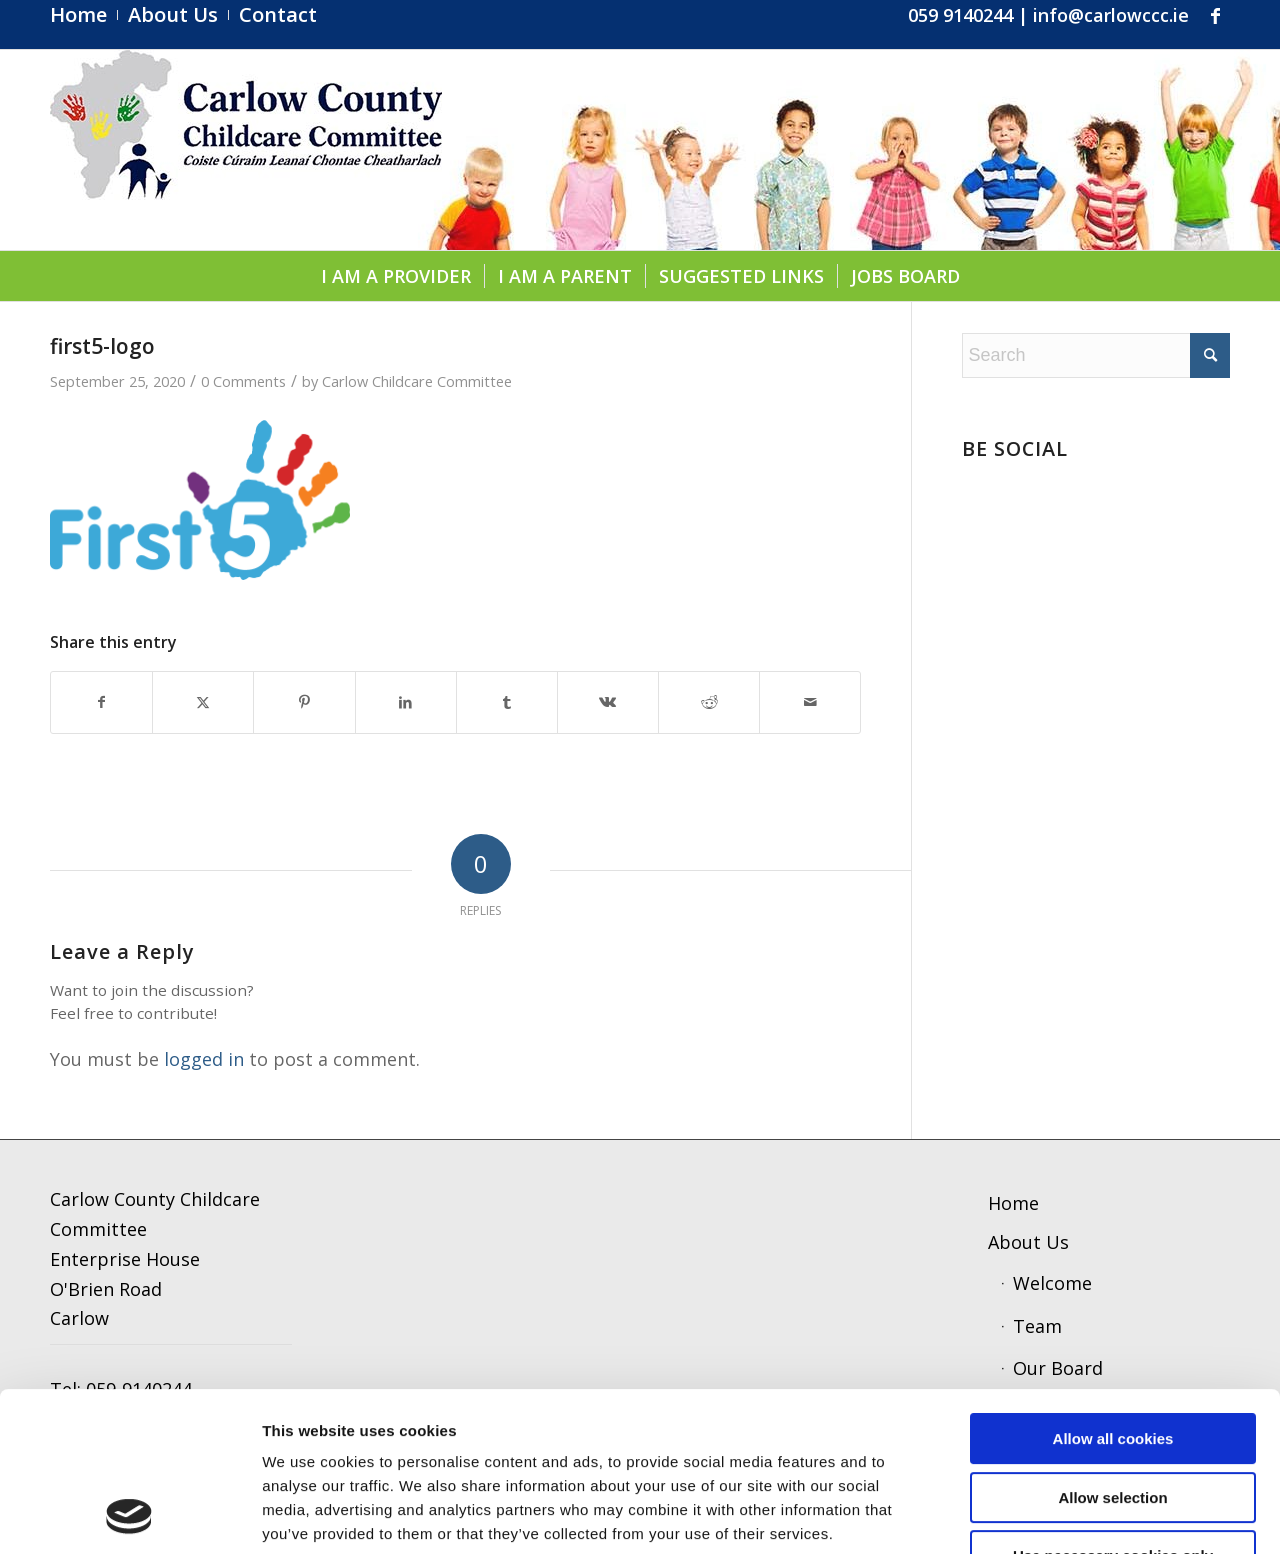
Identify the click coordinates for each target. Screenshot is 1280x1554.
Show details (1044, 1514)
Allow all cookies (1113, 1289)
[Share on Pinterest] (304, 702)
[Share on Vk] (608, 702)
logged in (204, 1059)
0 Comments (243, 381)
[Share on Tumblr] (507, 702)
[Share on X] (203, 702)
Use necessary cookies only (1113, 1406)
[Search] (1096, 355)
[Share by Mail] (810, 702)
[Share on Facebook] (101, 702)
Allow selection (1112, 1348)
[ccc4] (246, 150)
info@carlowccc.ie (1111, 15)
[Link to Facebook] (1215, 15)
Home (1013, 1203)
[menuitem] (84, 15)
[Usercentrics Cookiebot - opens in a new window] (129, 1515)
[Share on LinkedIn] (406, 702)
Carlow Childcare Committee (417, 381)
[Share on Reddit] (709, 702)
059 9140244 (960, 15)
